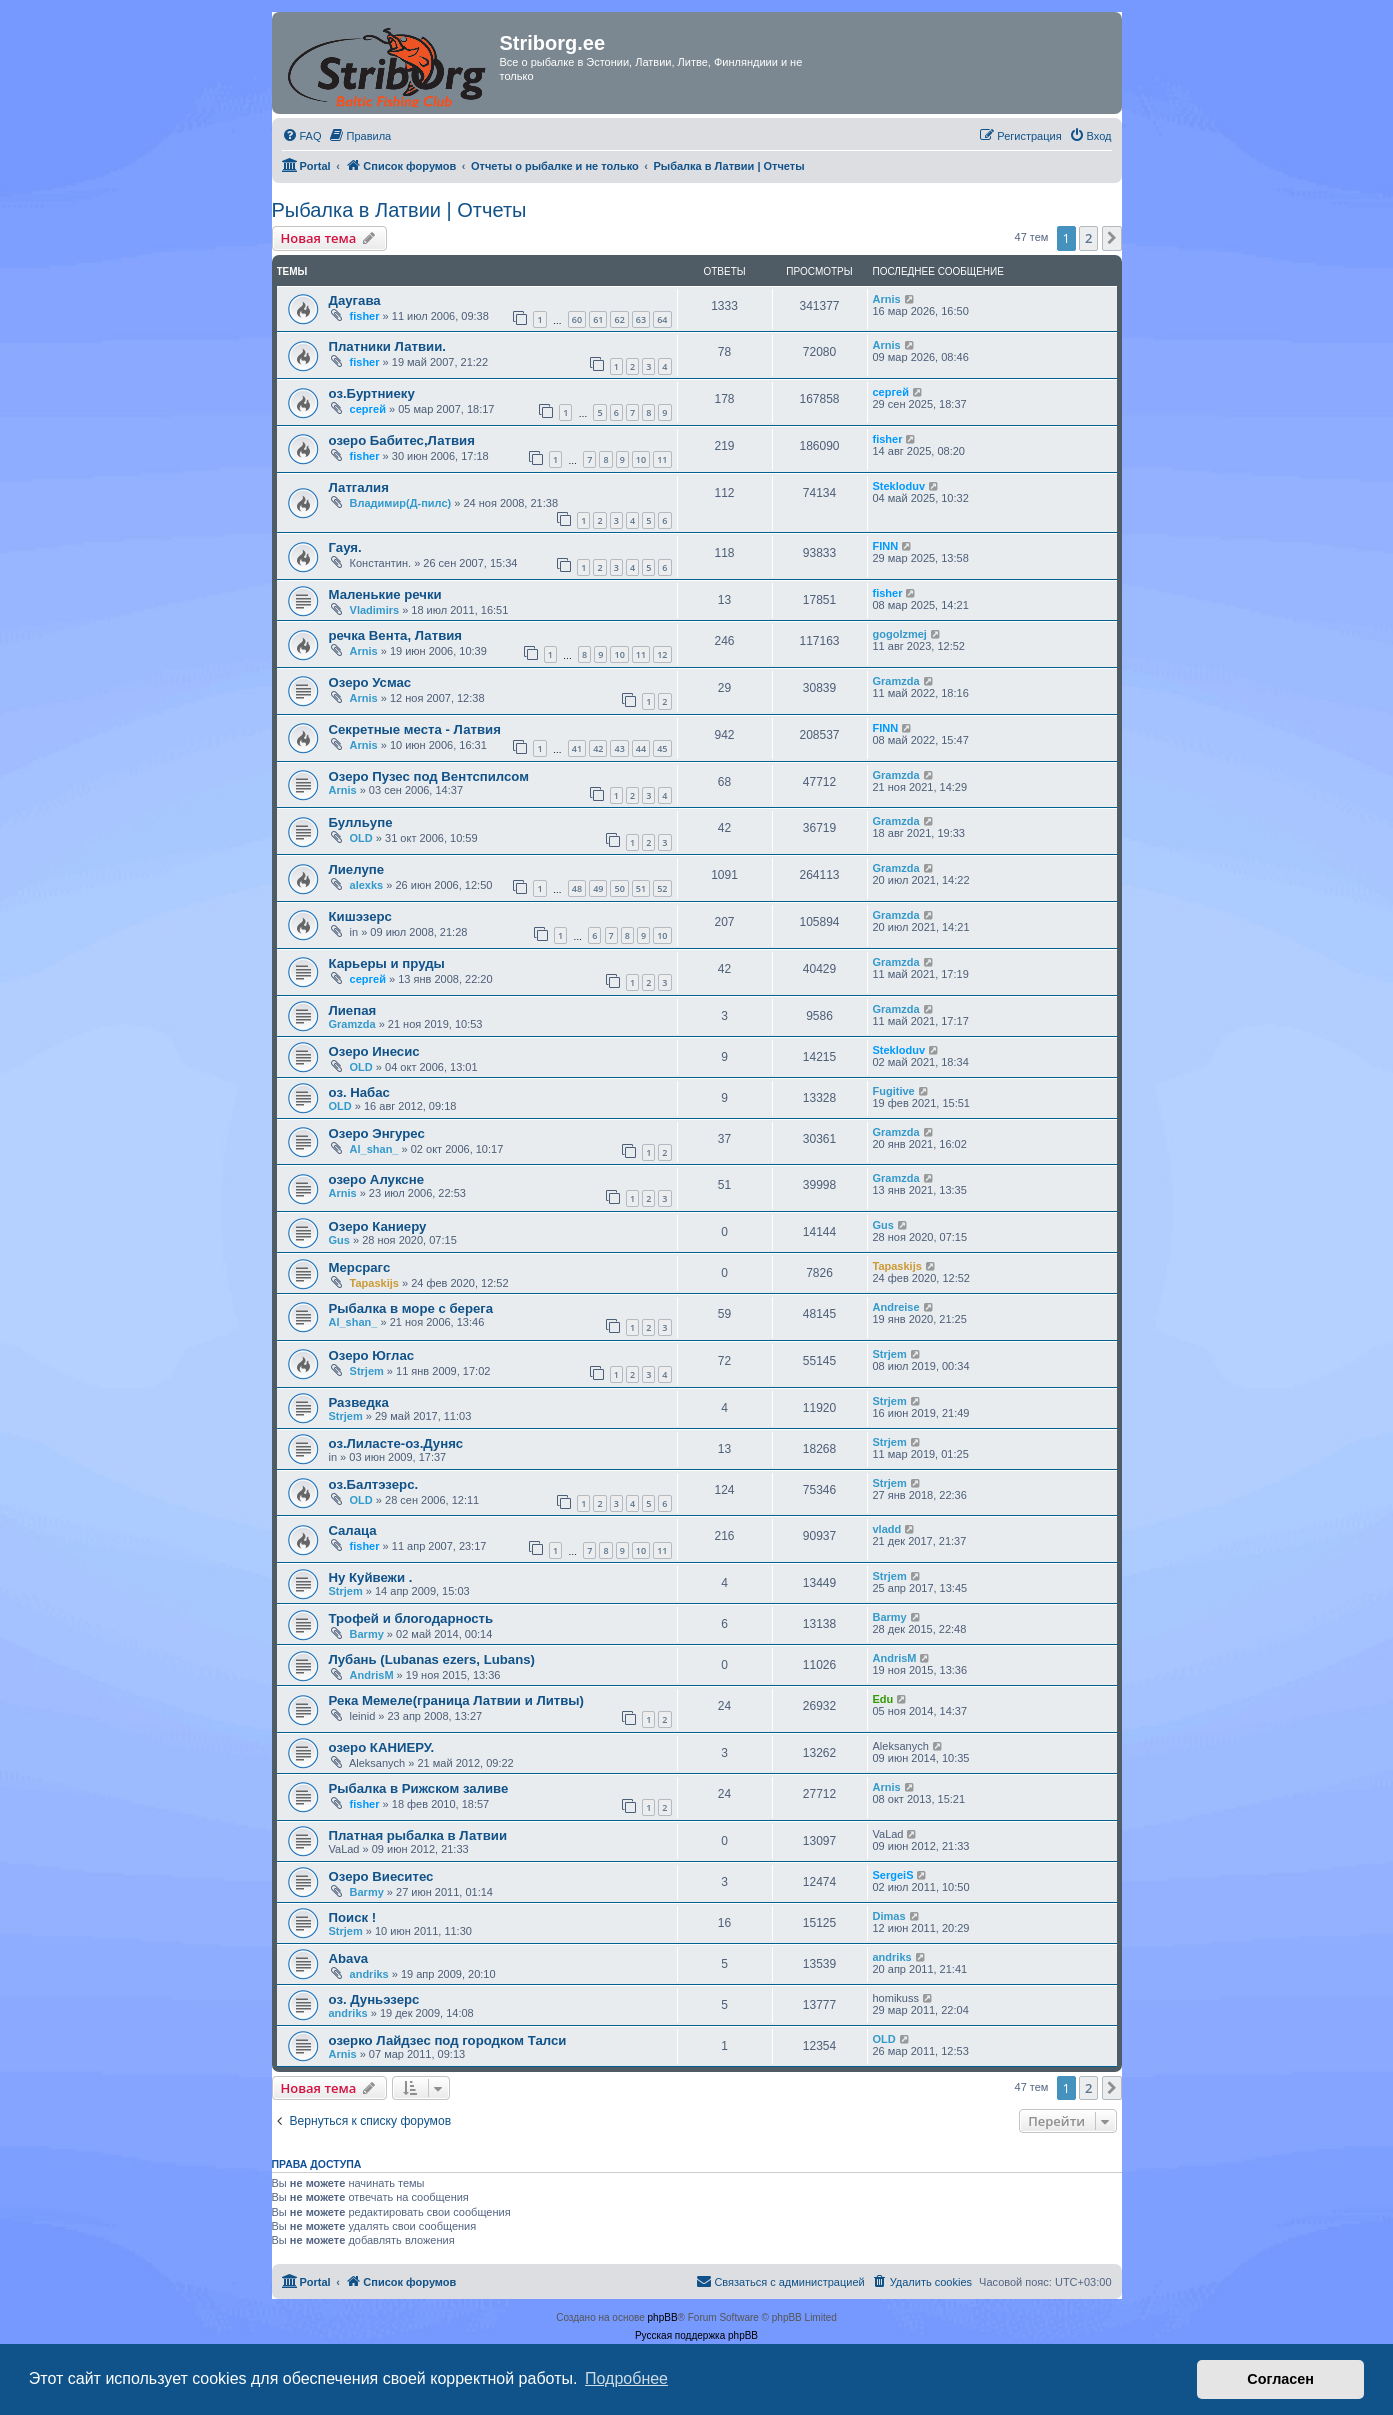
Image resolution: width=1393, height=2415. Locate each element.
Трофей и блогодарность (411, 1618)
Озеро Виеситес (381, 1876)
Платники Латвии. (387, 346)
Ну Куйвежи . (371, 1577)
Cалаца (353, 1530)
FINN (886, 546)
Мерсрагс (360, 1267)
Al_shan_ (374, 1149)
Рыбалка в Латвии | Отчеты (399, 210)
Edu (883, 1699)
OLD (361, 838)
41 (577, 748)
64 (662, 319)
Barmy (367, 1634)
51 (641, 888)
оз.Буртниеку (372, 393)
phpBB (663, 2317)
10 (641, 459)
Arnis (887, 299)
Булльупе (361, 822)
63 (641, 319)
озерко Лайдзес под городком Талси (448, 2040)
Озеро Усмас (370, 682)
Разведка (359, 1402)
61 (598, 319)
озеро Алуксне (377, 1179)
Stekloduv (899, 486)
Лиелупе (357, 869)
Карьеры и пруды (387, 963)
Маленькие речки (385, 594)
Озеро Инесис (374, 1051)
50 (619, 888)
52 (662, 888)
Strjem (367, 1371)
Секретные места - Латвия (415, 729)
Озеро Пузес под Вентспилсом (429, 776)
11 (662, 459)
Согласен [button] (1280, 2379)
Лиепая (353, 1010)
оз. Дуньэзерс (374, 1999)
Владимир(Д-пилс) (401, 503)
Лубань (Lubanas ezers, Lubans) (432, 1659)
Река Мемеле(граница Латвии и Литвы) (457, 1700)
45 (662, 748)
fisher (365, 316)
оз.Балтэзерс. (374, 1484)
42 (598, 748)
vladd (887, 1529)
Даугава (355, 300)
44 (641, 748)
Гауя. (345, 547)
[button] (1112, 238)
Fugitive (894, 1091)
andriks (369, 1974)
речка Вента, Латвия (396, 635)
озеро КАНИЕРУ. (382, 1747)
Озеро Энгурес (377, 1133)
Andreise (896, 1307)
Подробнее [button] (626, 2378)
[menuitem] (302, 136)
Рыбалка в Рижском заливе (419, 1788)
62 (619, 319)
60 (577, 319)
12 (662, 654)
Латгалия (359, 487)
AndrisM (372, 1675)
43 (619, 748)
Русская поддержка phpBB (696, 2335)
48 (577, 888)
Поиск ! (353, 1917)
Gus (339, 1240)
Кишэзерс (360, 916)
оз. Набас (359, 1092)
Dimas (889, 1916)
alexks (367, 885)
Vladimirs (375, 610)
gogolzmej (900, 634)
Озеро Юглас (372, 1355)
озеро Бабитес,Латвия (402, 440)
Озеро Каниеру (378, 1226)
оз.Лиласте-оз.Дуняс (396, 1443)
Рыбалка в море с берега (411, 1308)
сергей (368, 409)
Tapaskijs (374, 1283)
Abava (349, 1958)
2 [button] (1088, 238)
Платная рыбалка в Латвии (418, 1835)
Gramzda (896, 681)
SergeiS (893, 1875)
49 (598, 888)
